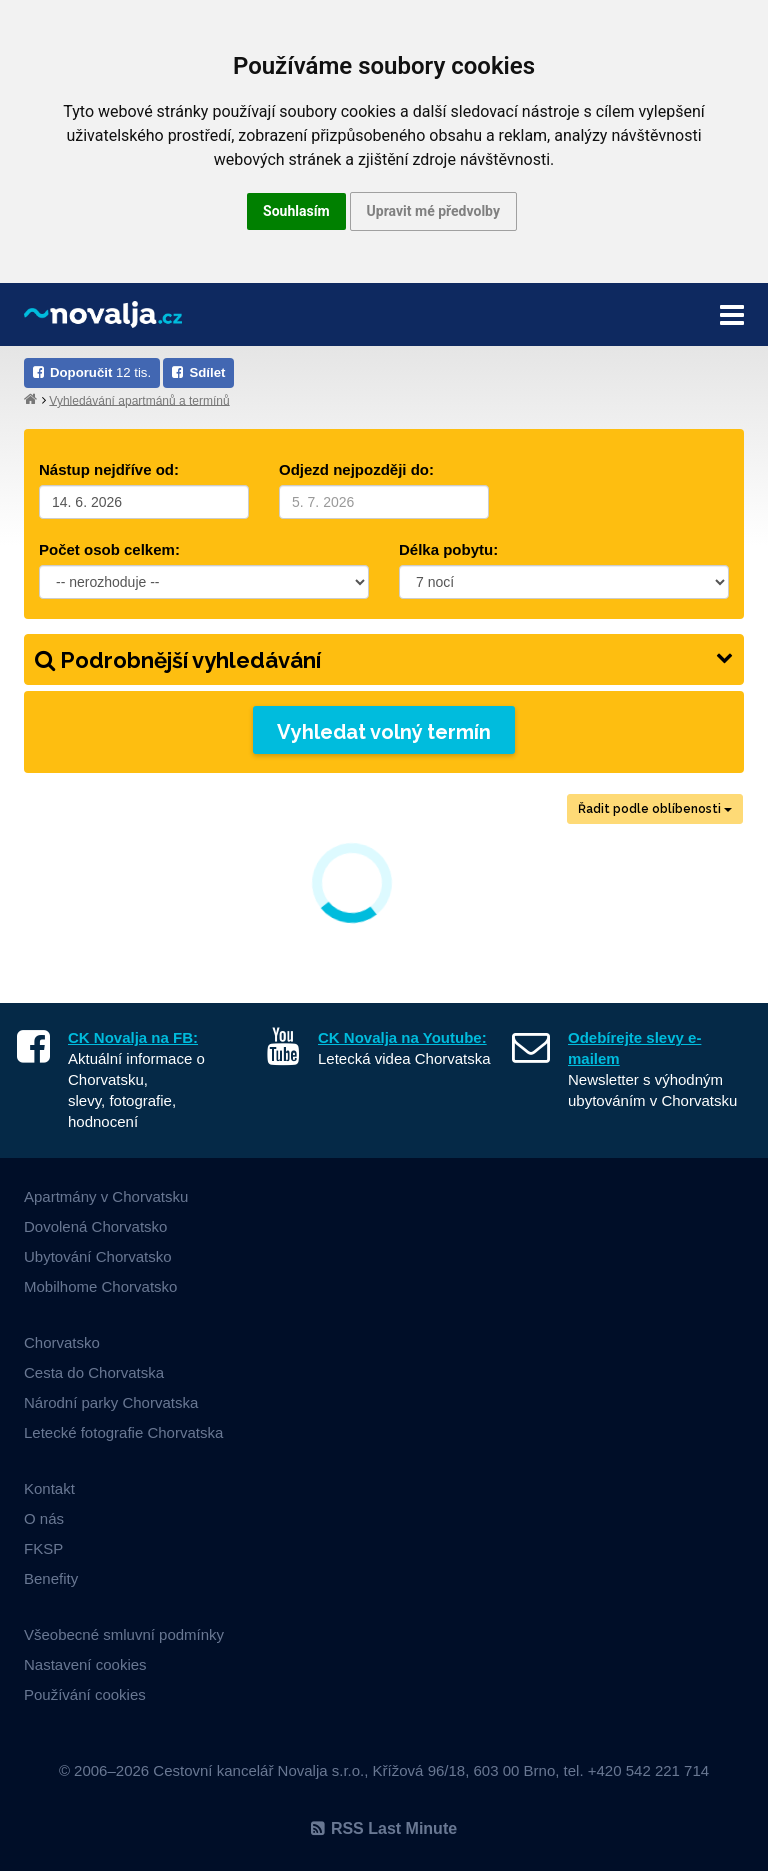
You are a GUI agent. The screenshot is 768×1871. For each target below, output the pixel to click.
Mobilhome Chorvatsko (100, 1286)
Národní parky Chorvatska (111, 1402)
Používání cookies (85, 1694)
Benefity (51, 1578)
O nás (44, 1518)
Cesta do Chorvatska (94, 1372)
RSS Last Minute (384, 1828)
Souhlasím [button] (296, 211)
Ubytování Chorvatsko (98, 1256)
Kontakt (49, 1488)
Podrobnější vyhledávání (384, 660)
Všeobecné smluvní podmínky (124, 1634)
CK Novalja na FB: (133, 1037)
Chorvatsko (62, 1342)
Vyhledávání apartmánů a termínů (139, 400)
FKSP (43, 1548)
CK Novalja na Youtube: (402, 1037)
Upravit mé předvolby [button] (433, 211)
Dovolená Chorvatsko (95, 1226)
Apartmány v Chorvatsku (106, 1196)
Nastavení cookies (85, 1664)
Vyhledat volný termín (384, 732)
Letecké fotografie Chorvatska (123, 1432)
